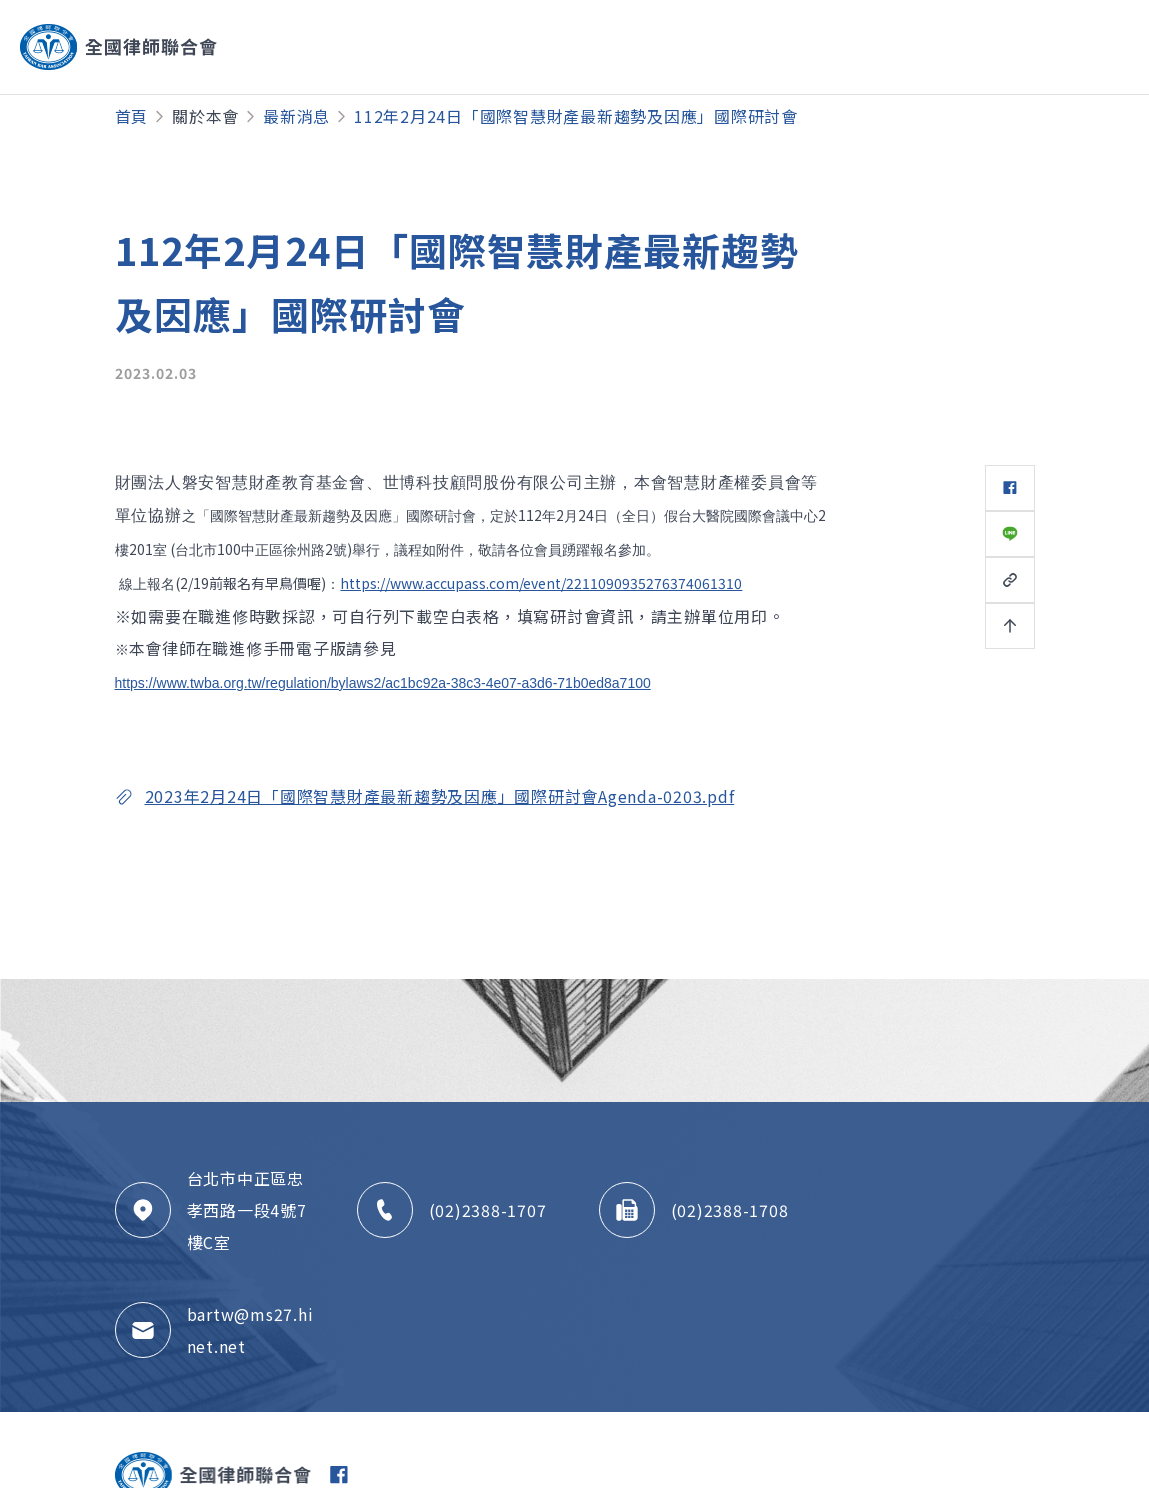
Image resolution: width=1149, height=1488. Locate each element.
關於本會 (205, 116)
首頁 (132, 116)
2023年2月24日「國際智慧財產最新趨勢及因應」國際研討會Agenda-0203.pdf (440, 796)
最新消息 (296, 116)
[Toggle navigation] (1053, 47)
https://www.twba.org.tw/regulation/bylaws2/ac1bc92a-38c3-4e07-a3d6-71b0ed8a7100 (383, 683)
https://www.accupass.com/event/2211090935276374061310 (541, 583)
